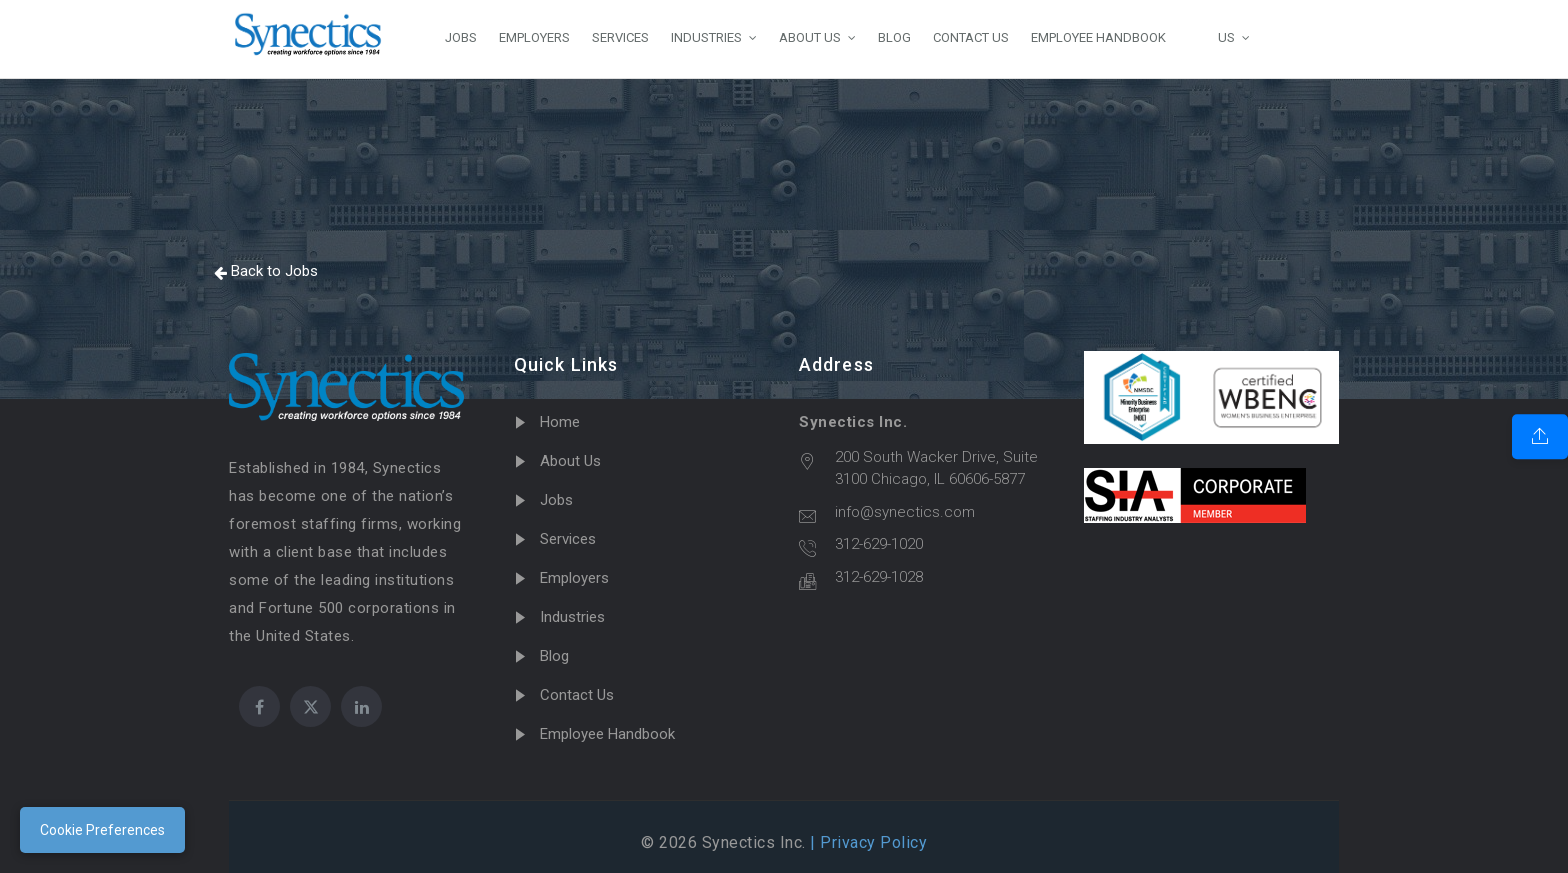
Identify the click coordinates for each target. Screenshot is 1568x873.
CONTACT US (971, 37)
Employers (574, 578)
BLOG (894, 37)
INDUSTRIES (706, 37)
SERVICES (620, 37)
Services (568, 539)
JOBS (461, 37)
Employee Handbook (607, 734)
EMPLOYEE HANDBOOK (1098, 37)
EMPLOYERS (534, 37)
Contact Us (577, 695)
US (1211, 36)
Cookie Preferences (102, 830)
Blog (554, 656)
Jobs (556, 500)
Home (560, 422)
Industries (572, 617)
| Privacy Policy (867, 842)
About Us (570, 461)
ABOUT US (810, 37)
